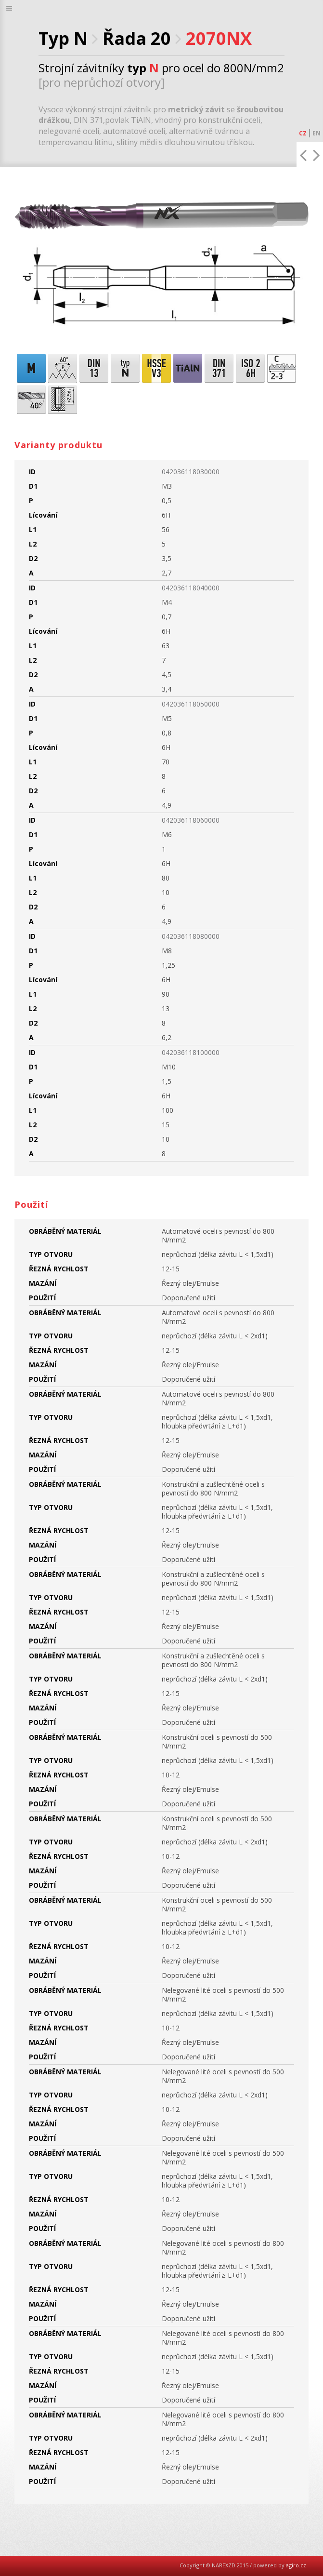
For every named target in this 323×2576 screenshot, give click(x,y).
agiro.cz (296, 2565)
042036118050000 (191, 703)
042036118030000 (191, 471)
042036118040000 (191, 587)
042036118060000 (191, 820)
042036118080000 (191, 936)
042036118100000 (191, 1052)
